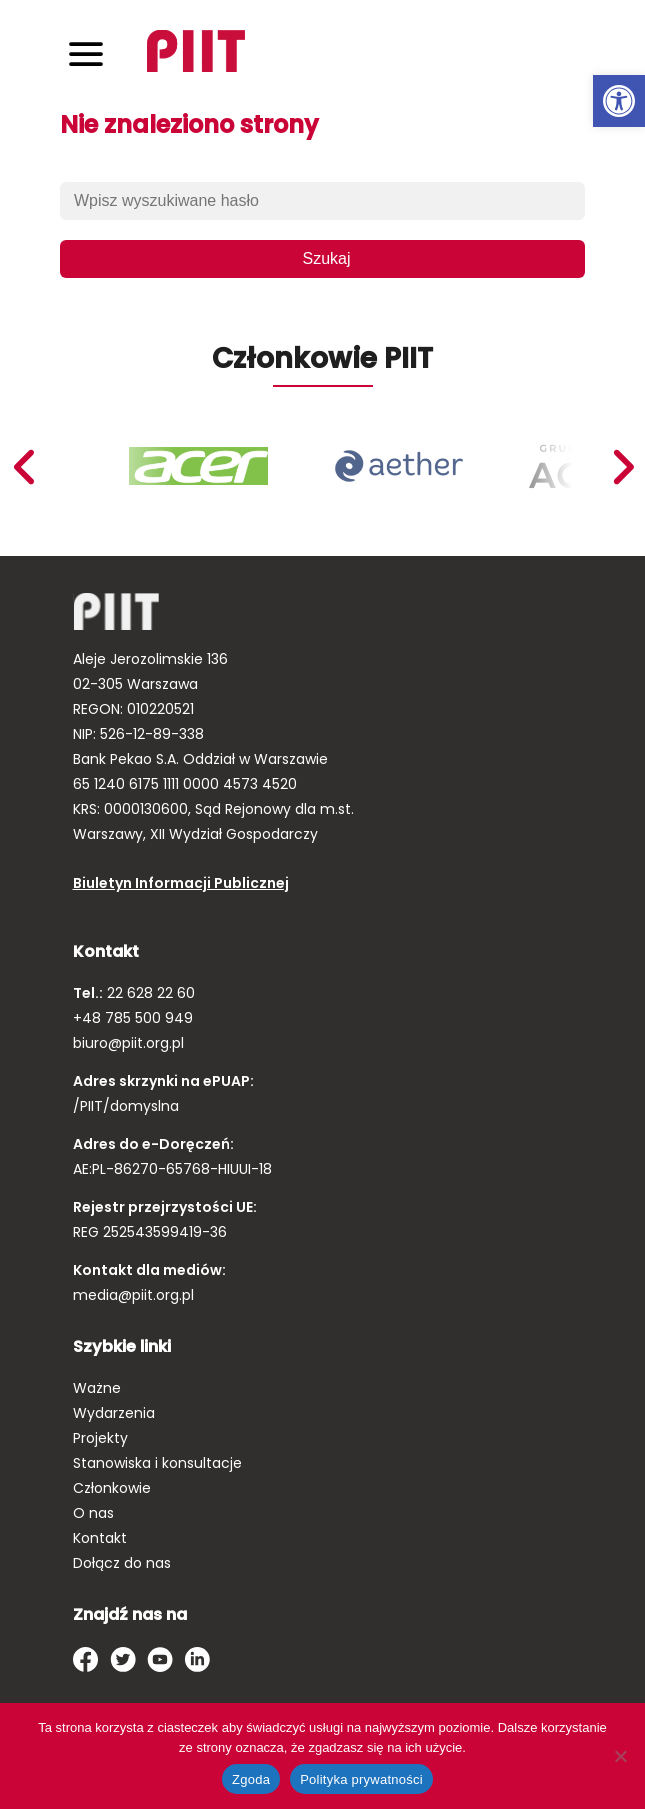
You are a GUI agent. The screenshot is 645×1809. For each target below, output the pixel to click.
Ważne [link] (97, 1388)
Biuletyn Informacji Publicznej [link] (181, 883)
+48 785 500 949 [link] (133, 1018)
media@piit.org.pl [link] (133, 1295)
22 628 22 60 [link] (149, 993)
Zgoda (251, 1779)
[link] (619, 101)
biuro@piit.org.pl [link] (128, 1043)
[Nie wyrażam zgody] (620, 1756)
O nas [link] (93, 1513)
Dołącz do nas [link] (122, 1563)
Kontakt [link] (100, 1538)
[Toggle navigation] (86, 53)
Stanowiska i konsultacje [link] (157, 1463)
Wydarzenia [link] (114, 1413)
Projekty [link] (100, 1438)
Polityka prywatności (361, 1779)
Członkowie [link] (112, 1488)
